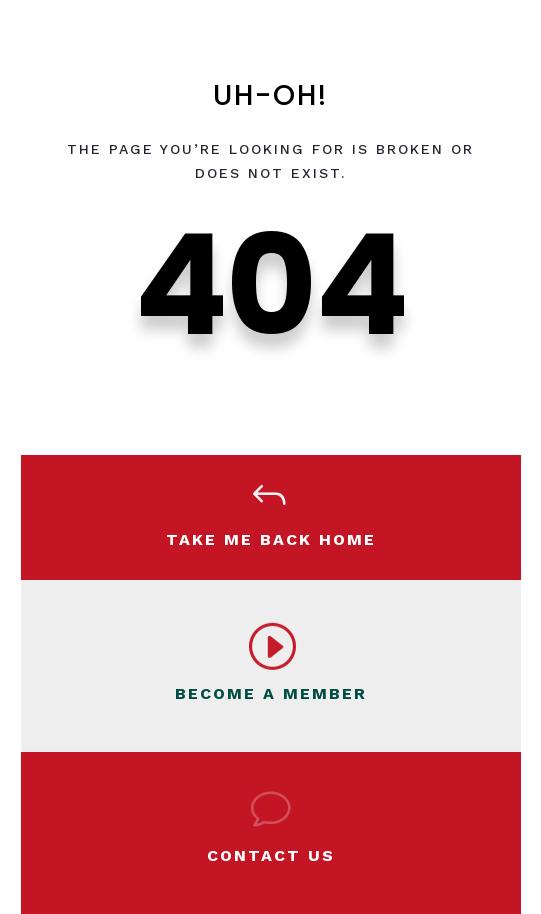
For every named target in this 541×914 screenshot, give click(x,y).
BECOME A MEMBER (271, 693)
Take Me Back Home (271, 539)
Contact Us (271, 855)
